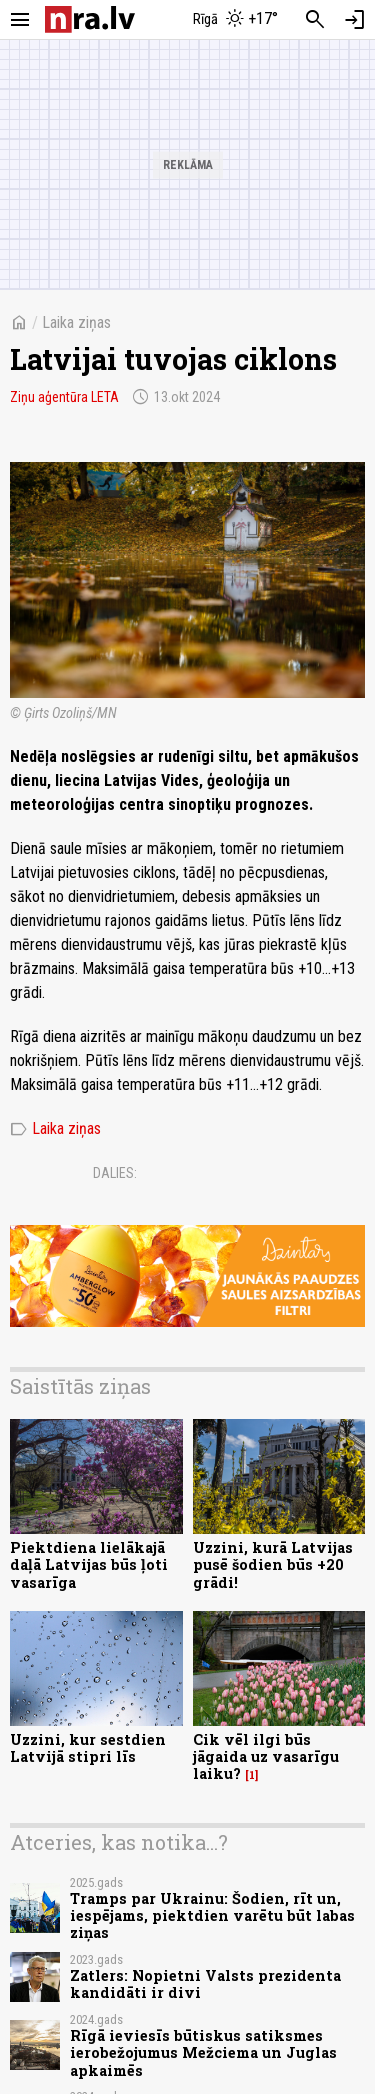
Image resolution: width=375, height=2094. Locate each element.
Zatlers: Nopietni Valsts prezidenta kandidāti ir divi (205, 1984)
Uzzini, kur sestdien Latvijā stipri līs (88, 1748)
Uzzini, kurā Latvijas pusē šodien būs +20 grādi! (273, 1565)
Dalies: (115, 1173)
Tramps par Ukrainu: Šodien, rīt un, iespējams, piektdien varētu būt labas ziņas (212, 1916)
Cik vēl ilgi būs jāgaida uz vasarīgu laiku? (266, 1757)
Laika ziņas (76, 322)
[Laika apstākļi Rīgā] (235, 20)
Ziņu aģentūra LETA (64, 397)
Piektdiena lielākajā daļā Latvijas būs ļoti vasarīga (89, 1565)
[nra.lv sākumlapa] (90, 19)
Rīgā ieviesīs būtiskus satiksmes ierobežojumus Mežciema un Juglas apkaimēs (203, 2053)
